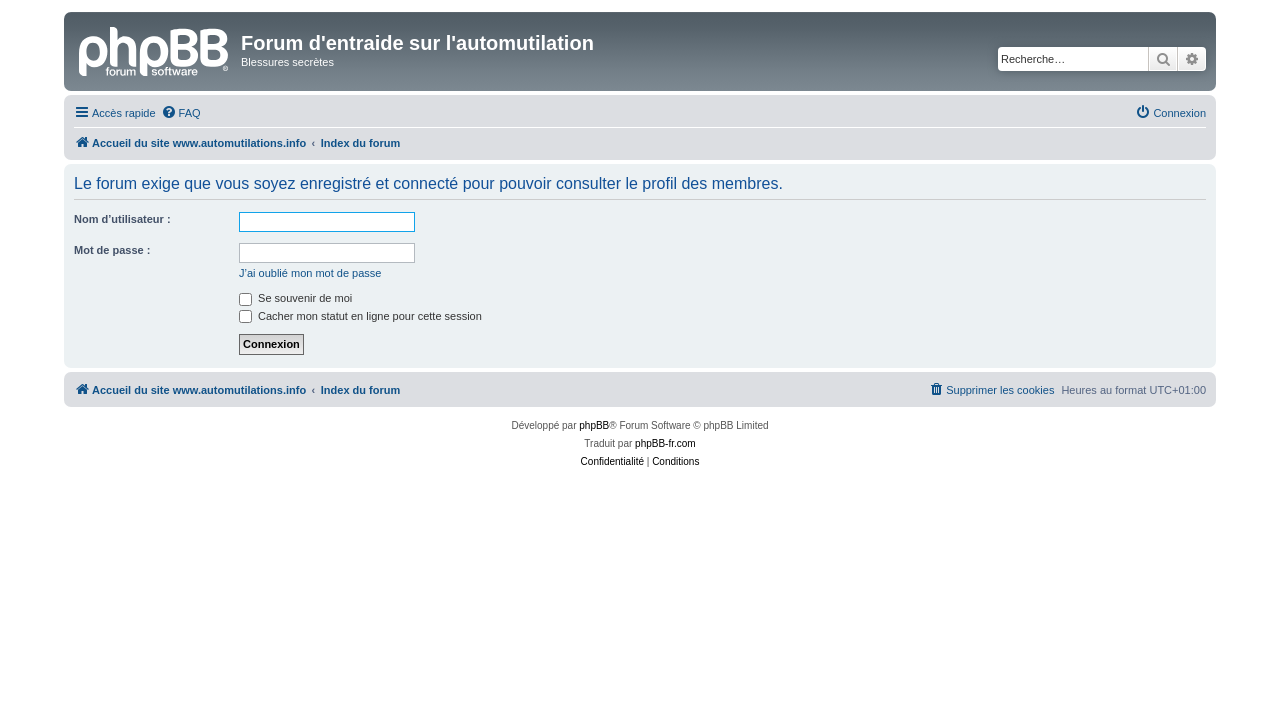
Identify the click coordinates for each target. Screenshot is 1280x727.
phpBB (594, 425)
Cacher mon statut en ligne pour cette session (360, 316)
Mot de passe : (112, 250)
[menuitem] (181, 113)
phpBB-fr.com (665, 443)
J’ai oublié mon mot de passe (310, 273)
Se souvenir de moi (295, 298)
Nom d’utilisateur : (122, 219)
